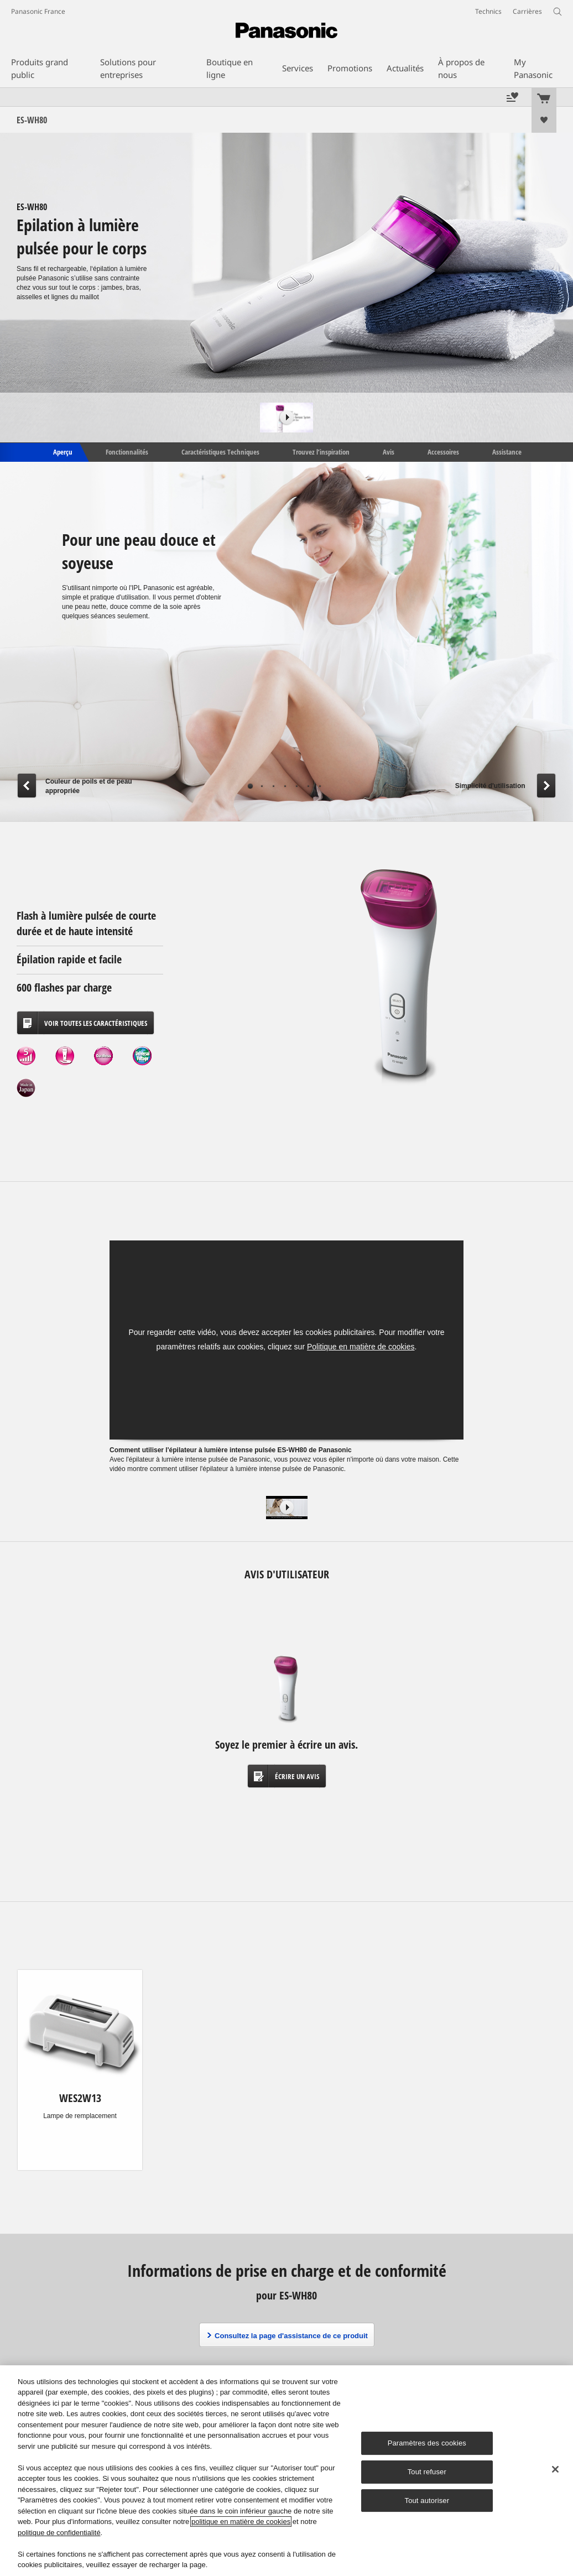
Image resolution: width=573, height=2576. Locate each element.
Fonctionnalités (127, 452)
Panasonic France (38, 11)
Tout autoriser (427, 2500)
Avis (388, 452)
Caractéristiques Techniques (220, 452)
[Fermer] (555, 2469)
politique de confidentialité (59, 2532)
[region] (286, 2470)
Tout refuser (427, 2472)
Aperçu (61, 452)
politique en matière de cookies (240, 2521)
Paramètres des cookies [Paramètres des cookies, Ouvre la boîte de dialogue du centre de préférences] (427, 2443)
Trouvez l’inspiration (321, 452)
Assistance (507, 452)
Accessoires (443, 452)
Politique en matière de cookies (361, 1346)
